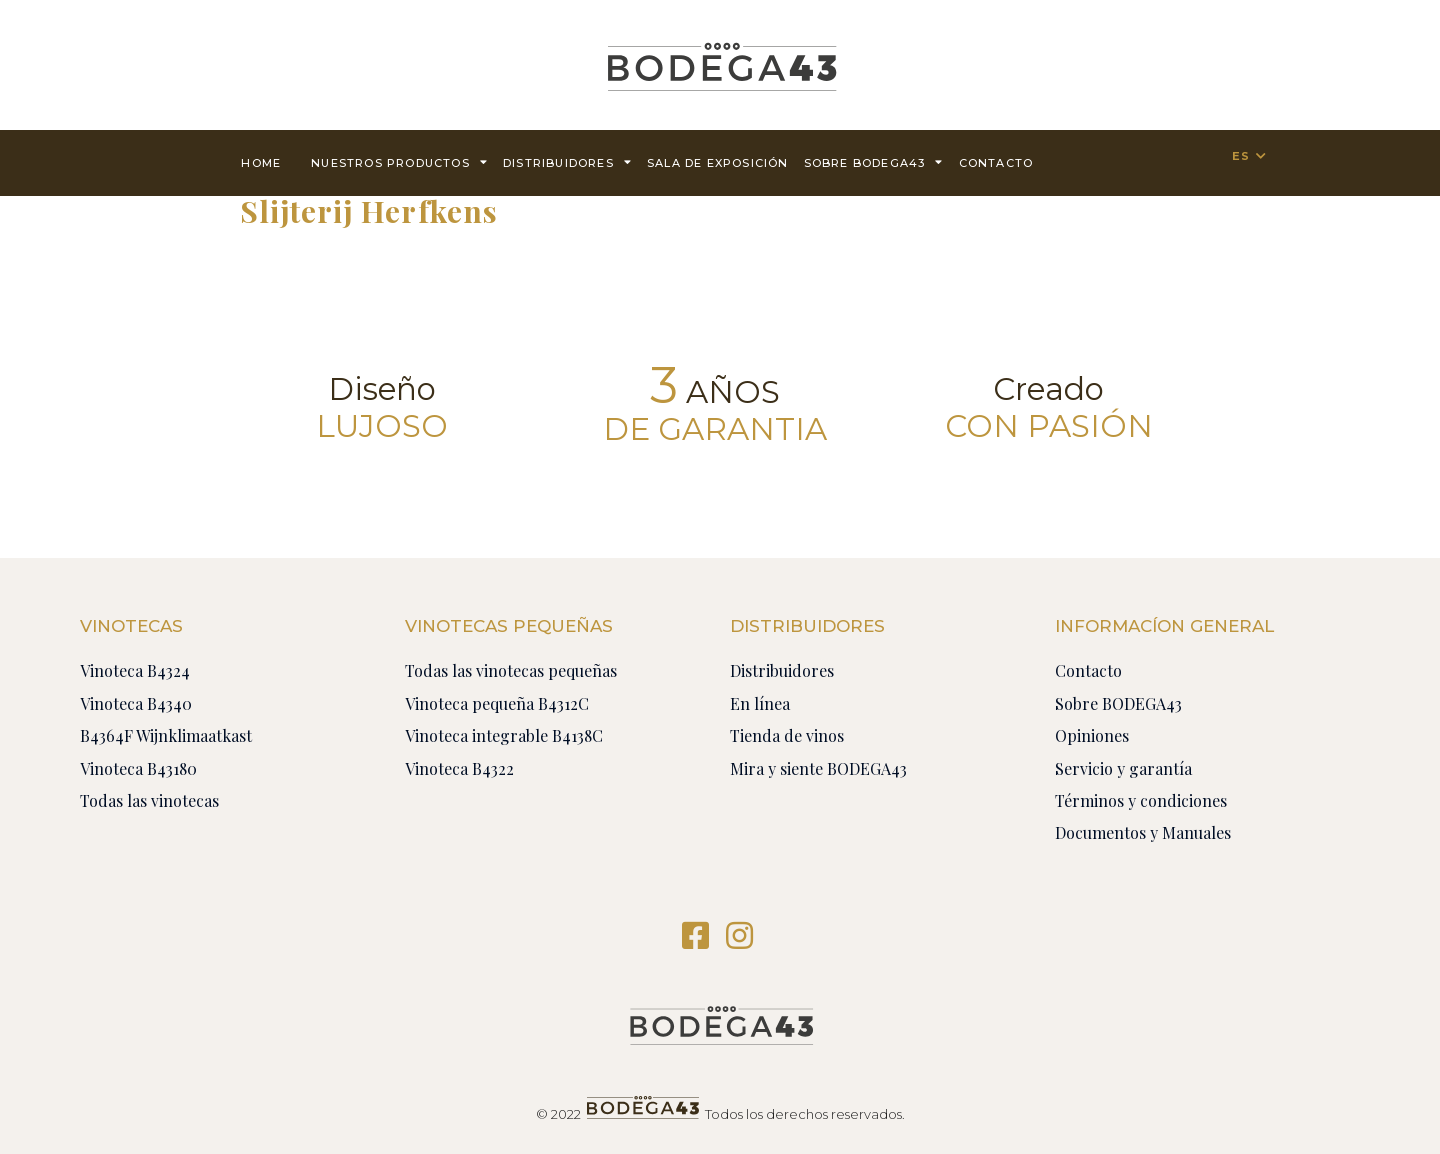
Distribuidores (567, 161)
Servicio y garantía (1123, 768)
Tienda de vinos (787, 735)
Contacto (1088, 670)
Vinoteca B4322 (459, 768)
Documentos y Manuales (1143, 832)
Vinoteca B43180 (138, 768)
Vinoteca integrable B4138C (504, 735)
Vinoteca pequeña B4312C (497, 703)
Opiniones (1092, 735)
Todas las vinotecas (149, 800)
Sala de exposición (718, 163)
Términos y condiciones (1141, 800)
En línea (760, 703)
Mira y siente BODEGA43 (818, 768)
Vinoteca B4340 (136, 703)
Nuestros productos (399, 161)
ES (1241, 156)
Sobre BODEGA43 (874, 161)
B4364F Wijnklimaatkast (166, 735)
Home (261, 163)
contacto (996, 163)
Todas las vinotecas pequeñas (511, 670)
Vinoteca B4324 (135, 670)
